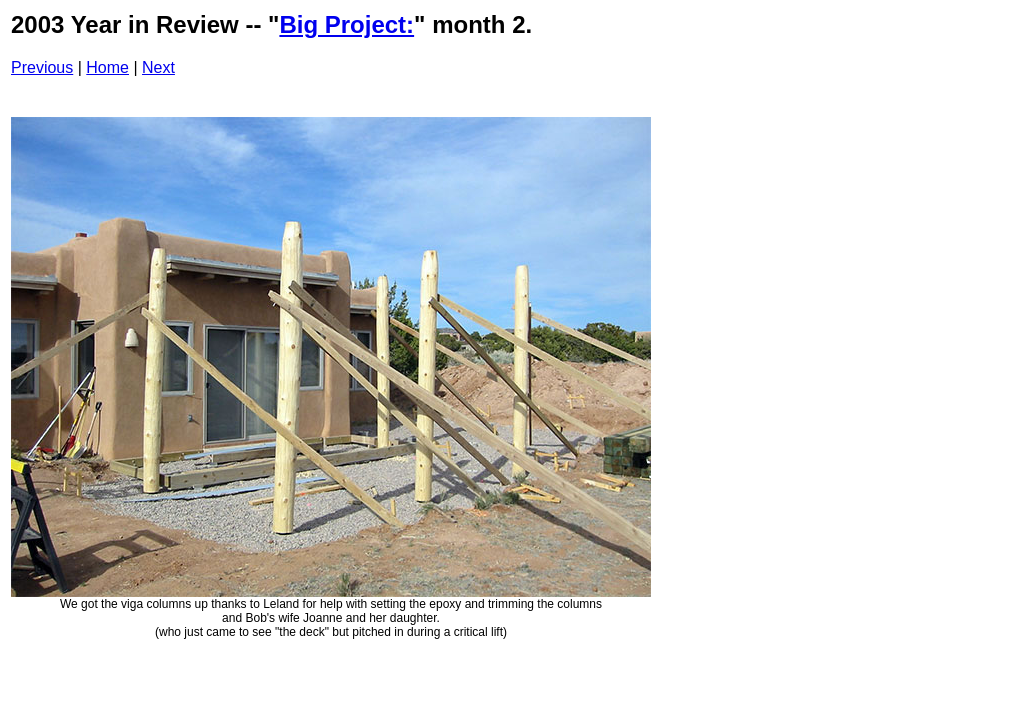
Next (158, 67)
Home (107, 67)
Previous (42, 67)
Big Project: (346, 24)
